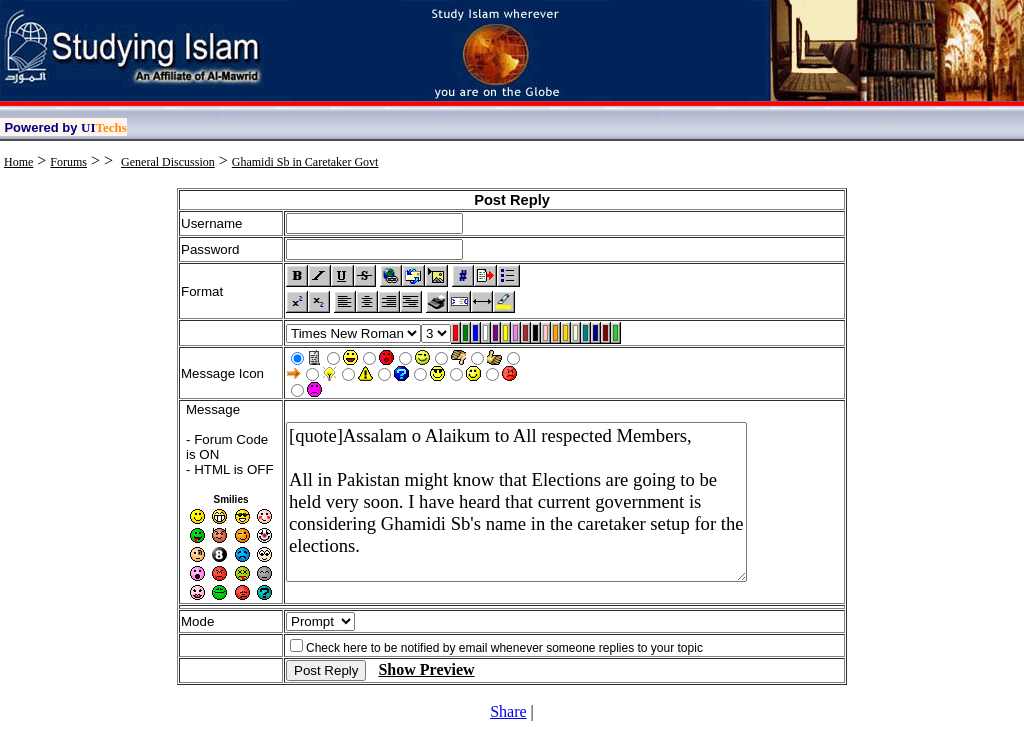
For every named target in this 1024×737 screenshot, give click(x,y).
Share (508, 711)
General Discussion (168, 162)
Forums (68, 162)
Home (18, 162)
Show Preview (426, 669)
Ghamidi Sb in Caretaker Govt (305, 162)
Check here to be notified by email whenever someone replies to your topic (504, 648)
